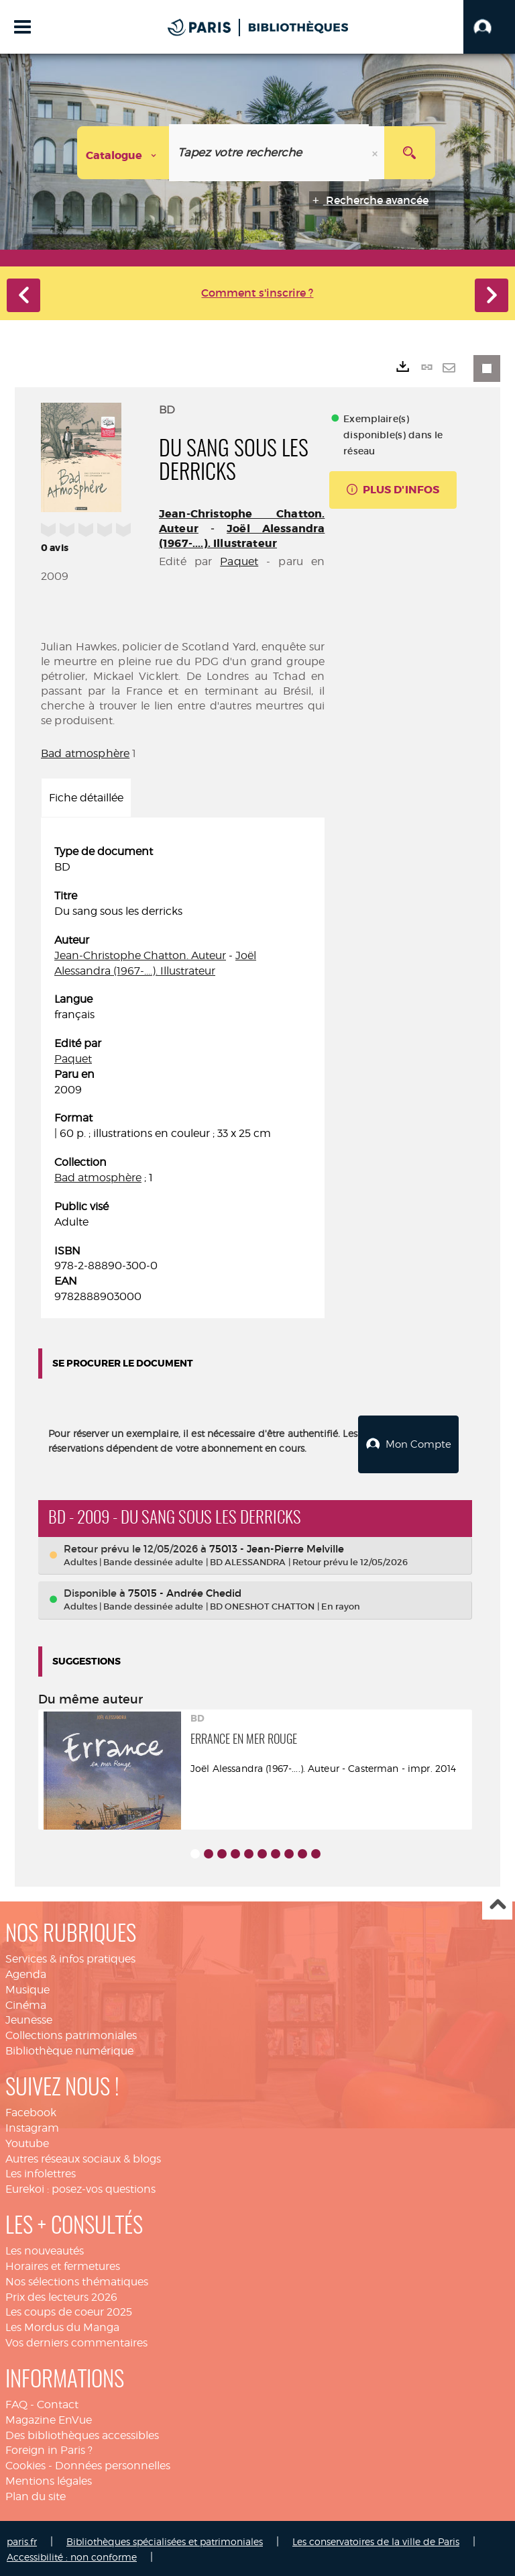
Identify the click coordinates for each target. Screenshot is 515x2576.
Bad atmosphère (85, 753)
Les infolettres (40, 2171)
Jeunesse (28, 2018)
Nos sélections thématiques (76, 2279)
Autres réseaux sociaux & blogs (83, 2156)
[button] (489, 27)
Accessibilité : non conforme (72, 2554)
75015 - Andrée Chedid (184, 1591)
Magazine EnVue (48, 2418)
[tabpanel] (182, 1074)
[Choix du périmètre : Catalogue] (123, 152)
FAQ (16, 2402)
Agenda (25, 1972)
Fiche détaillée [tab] (86, 797)
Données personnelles (112, 2463)
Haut (497, 1903)
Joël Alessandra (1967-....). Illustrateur (242, 536)
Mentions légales (48, 2479)
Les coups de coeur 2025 (68, 2309)
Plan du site (35, 2494)
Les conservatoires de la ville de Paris (375, 2539)
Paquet (239, 561)
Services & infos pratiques (70, 1956)
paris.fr (22, 2539)
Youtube (27, 2140)
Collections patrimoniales (71, 2033)
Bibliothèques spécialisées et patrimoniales (164, 2539)
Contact (57, 2402)
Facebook (30, 2110)
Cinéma (25, 2002)
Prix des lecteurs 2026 (61, 2294)
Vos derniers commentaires (76, 2340)
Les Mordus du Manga (62, 2325)
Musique (27, 1987)
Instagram (32, 2126)
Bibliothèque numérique (69, 2048)
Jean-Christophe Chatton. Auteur (140, 955)
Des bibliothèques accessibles (82, 2432)
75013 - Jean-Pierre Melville (276, 1546)
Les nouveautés (44, 2248)
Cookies (25, 2463)
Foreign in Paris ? (49, 2448)
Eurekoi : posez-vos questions (80, 2187)
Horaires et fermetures (62, 2264)
